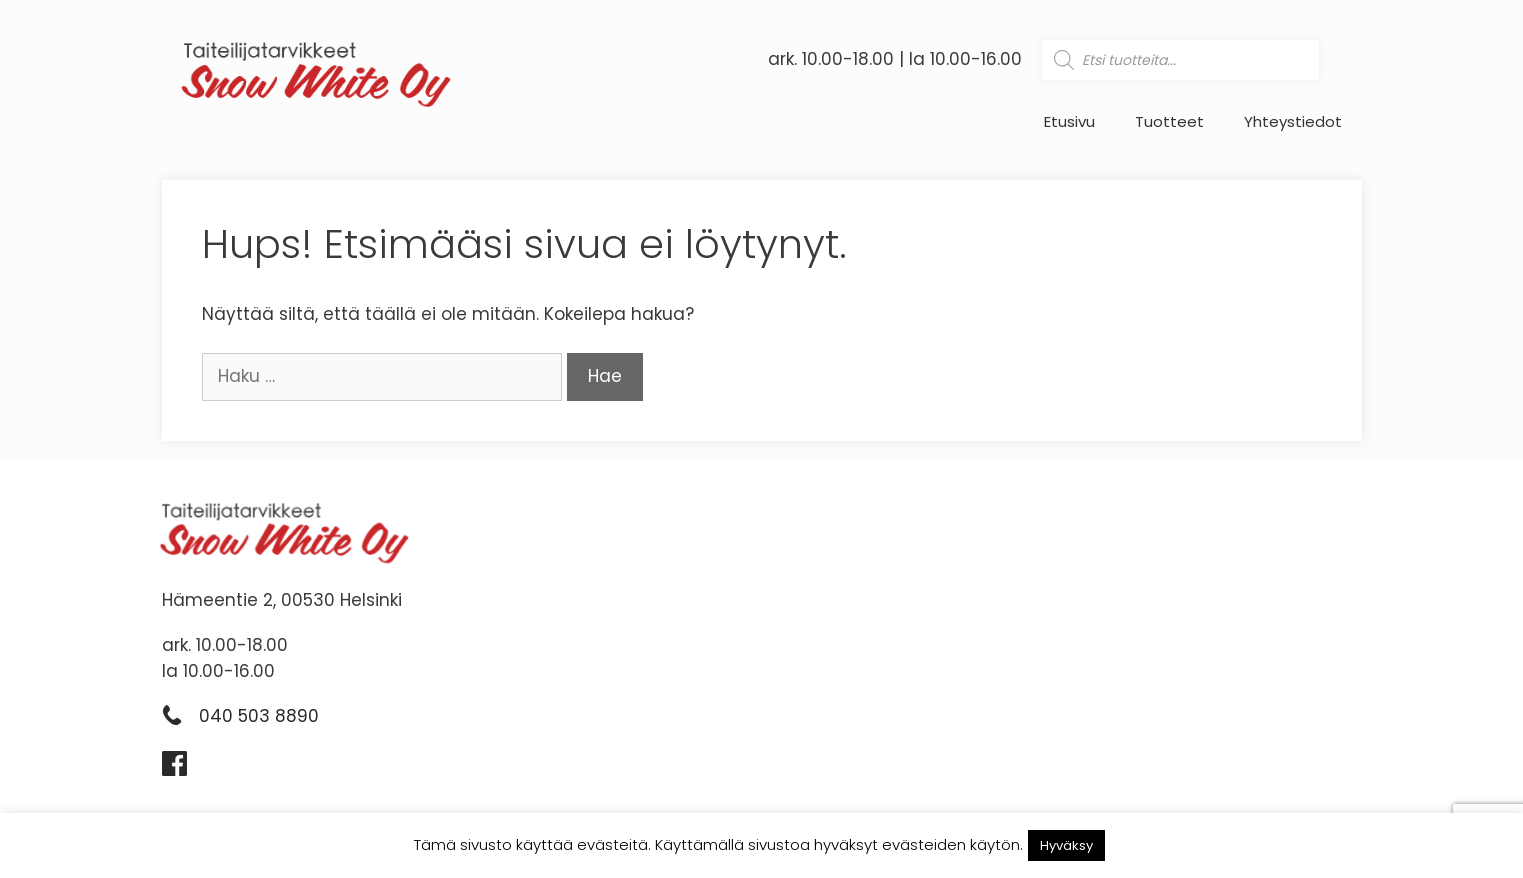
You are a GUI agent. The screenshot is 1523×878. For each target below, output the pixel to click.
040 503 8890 (259, 716)
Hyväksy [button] (1066, 845)
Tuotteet (1169, 122)
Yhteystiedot (1293, 122)
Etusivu (1069, 122)
